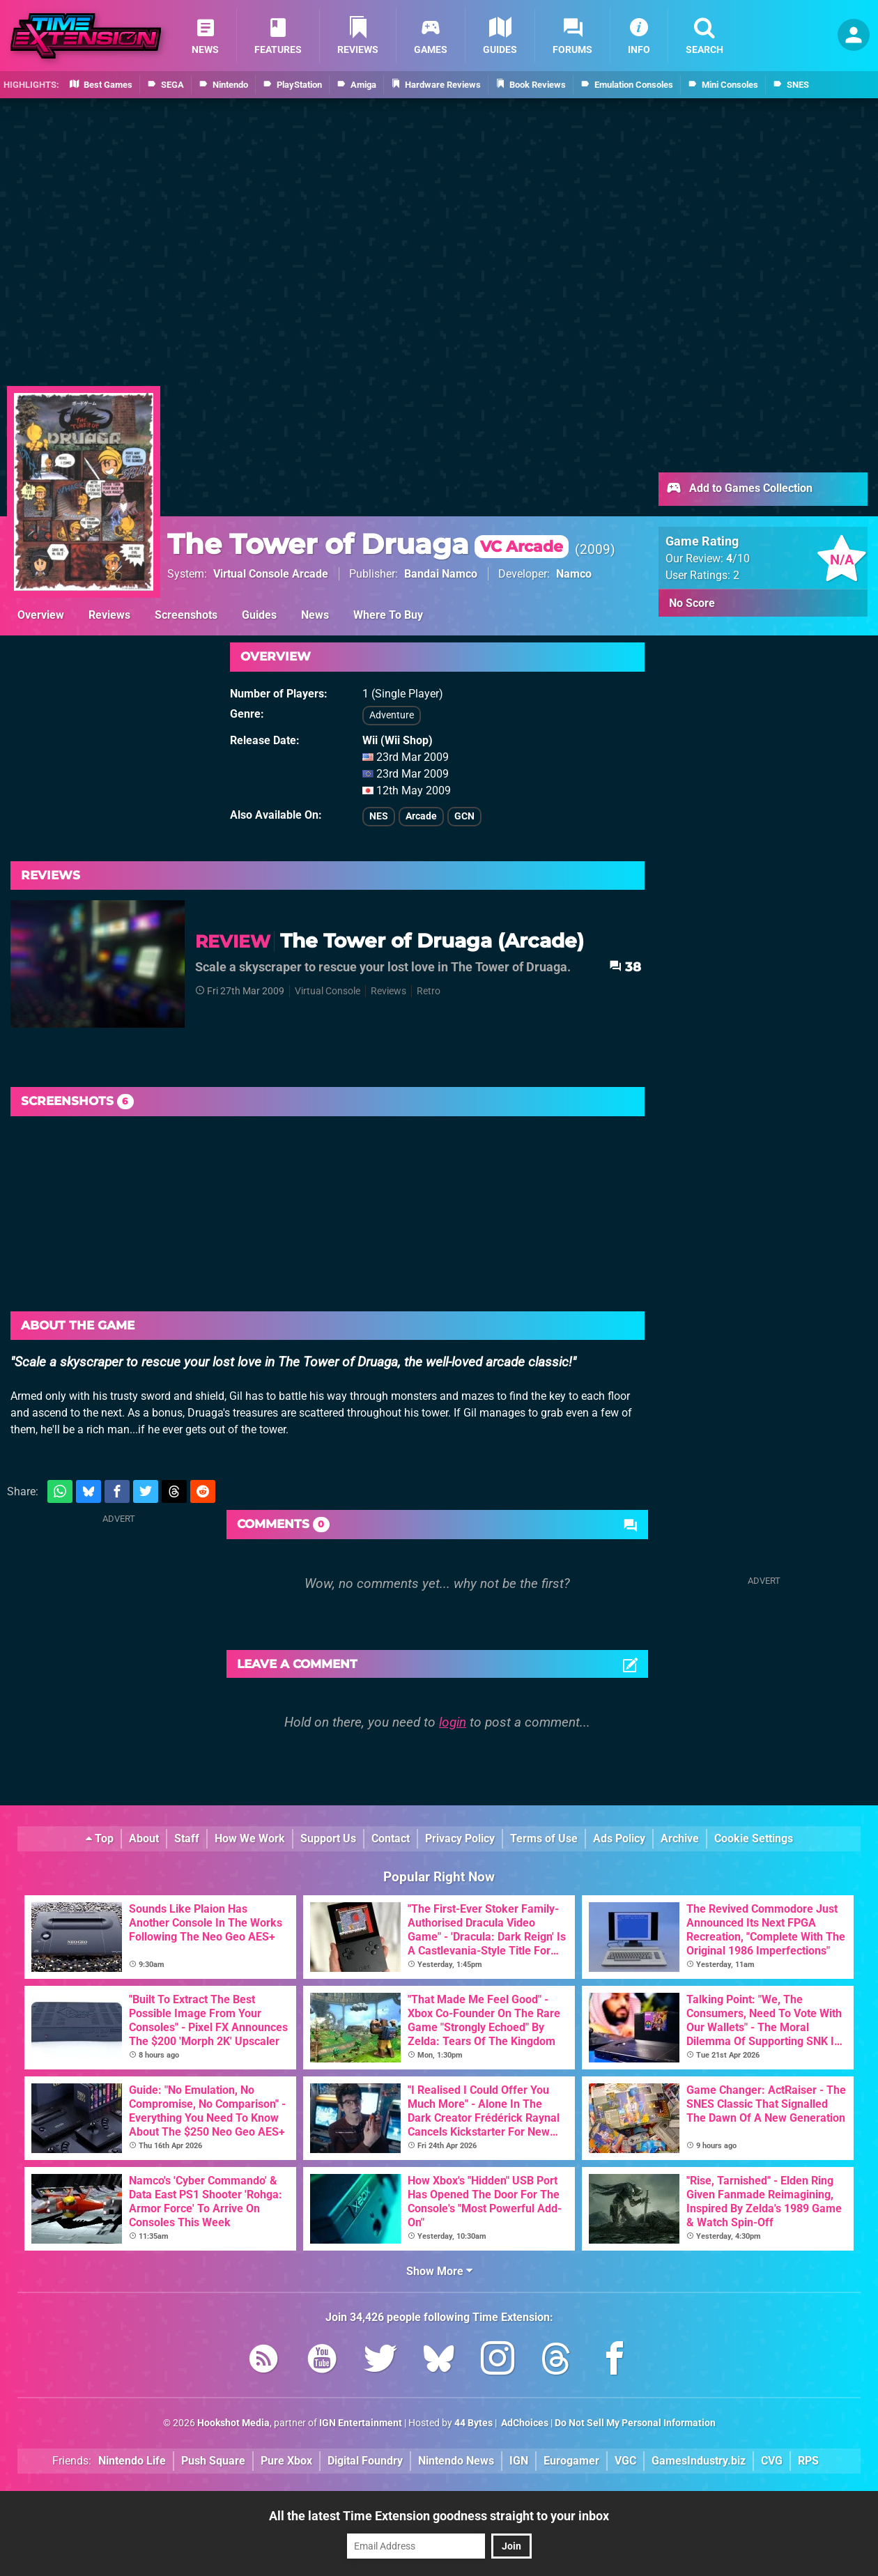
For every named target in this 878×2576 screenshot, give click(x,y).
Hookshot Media (233, 2423)
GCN (464, 816)
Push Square (213, 2460)
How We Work (250, 1838)
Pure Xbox (286, 2460)
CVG (772, 2460)
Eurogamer (571, 2460)
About (144, 1838)
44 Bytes (473, 2423)
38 (625, 967)
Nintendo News (456, 2460)
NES (378, 816)
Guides (259, 615)
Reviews (109, 615)
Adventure (391, 715)
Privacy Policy (460, 1838)
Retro (428, 991)
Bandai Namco (440, 573)
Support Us (328, 1838)
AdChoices (523, 2423)
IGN (518, 2460)
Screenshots (186, 615)
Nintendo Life (132, 2460)
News (315, 615)
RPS (808, 2460)
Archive (680, 1838)
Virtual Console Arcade (270, 573)
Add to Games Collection (738, 489)
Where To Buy (388, 615)
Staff (186, 1838)
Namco (574, 573)
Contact (390, 1838)
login (452, 1722)
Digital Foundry (365, 2460)
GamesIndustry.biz (699, 2460)
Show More (439, 2271)
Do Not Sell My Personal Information (635, 2423)
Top (100, 1838)
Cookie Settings (753, 1838)
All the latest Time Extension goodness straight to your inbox (439, 2515)
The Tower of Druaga (368, 544)
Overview (40, 615)
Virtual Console (327, 991)
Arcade (421, 816)
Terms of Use (544, 1838)
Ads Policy (619, 1838)
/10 (738, 558)
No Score (692, 603)
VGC (625, 2460)
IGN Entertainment (360, 2423)
